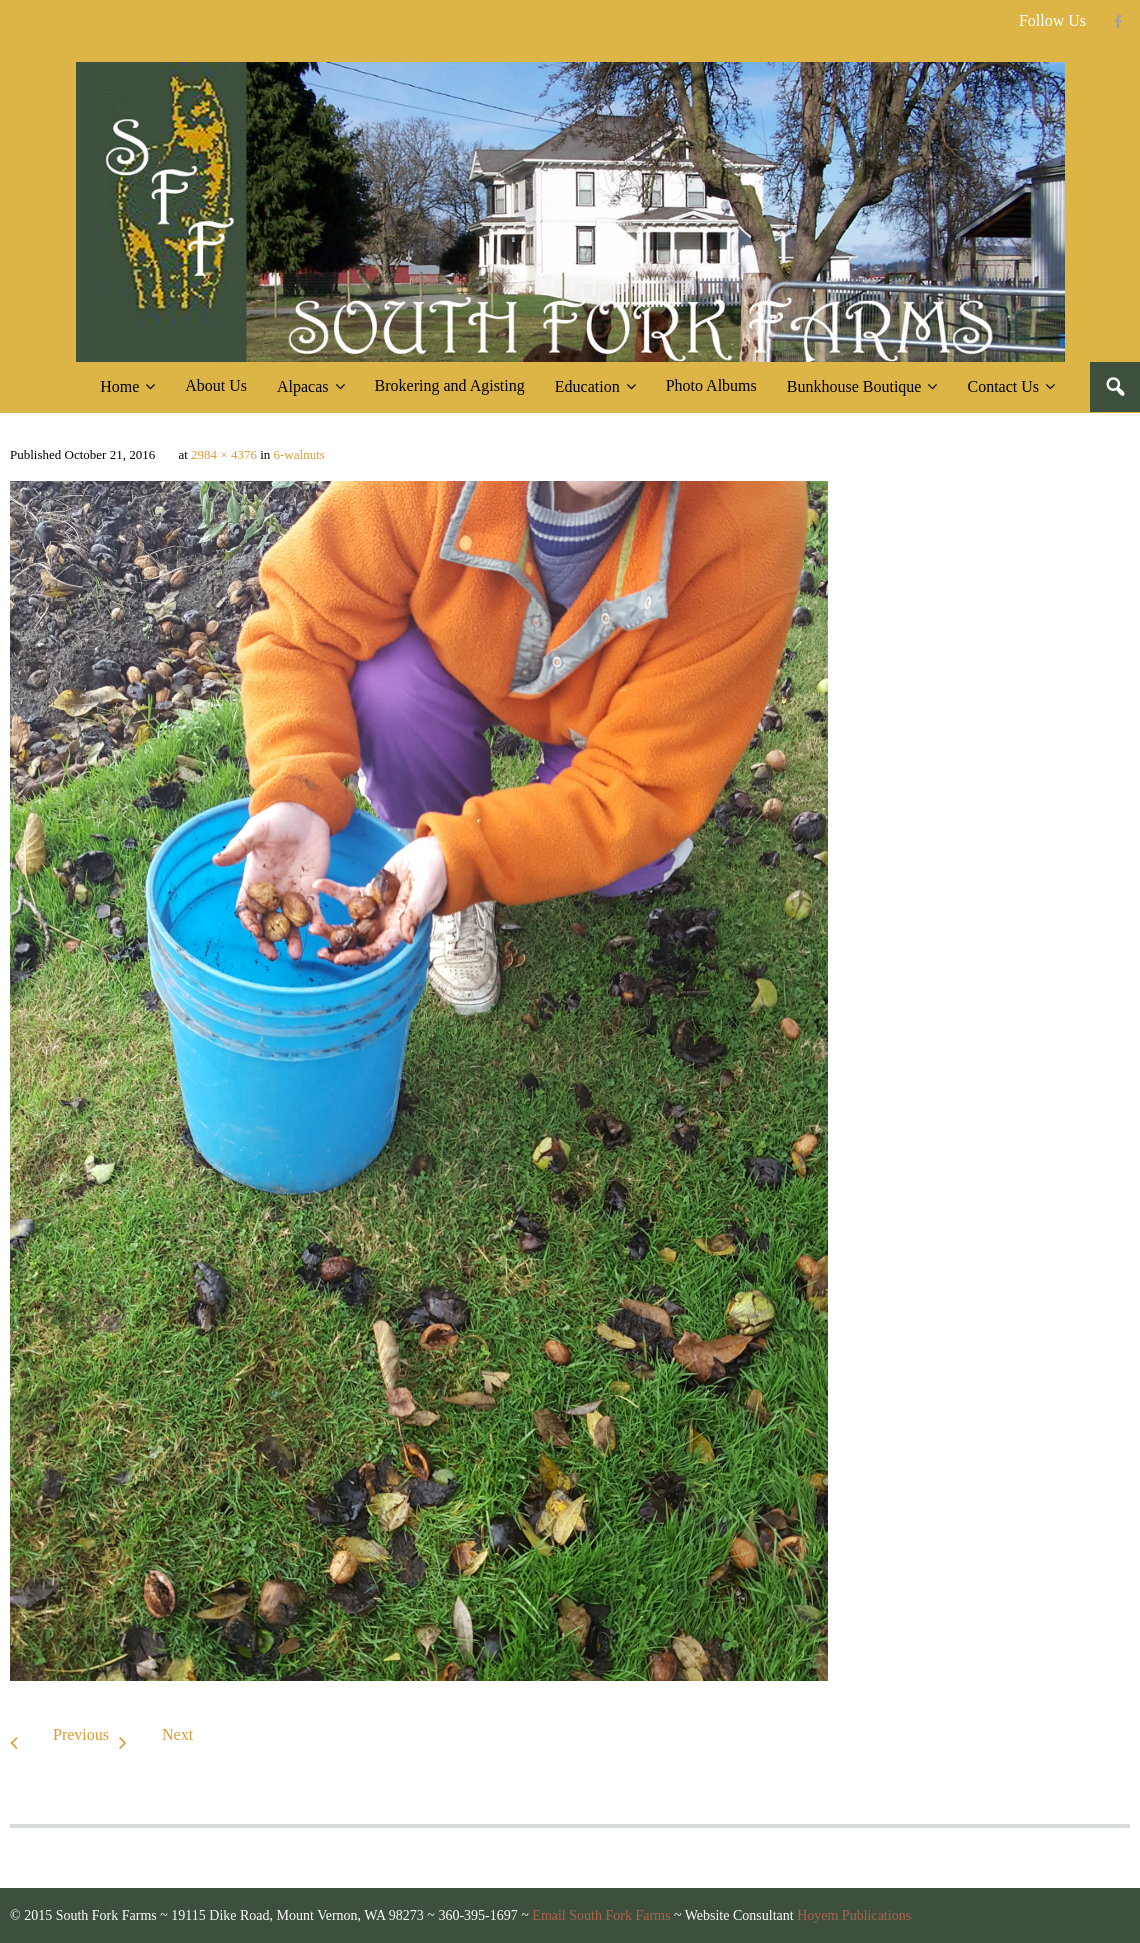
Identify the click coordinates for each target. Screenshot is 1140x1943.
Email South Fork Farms (601, 1915)
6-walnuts (299, 454)
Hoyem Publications (854, 1915)
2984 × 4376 (224, 454)
